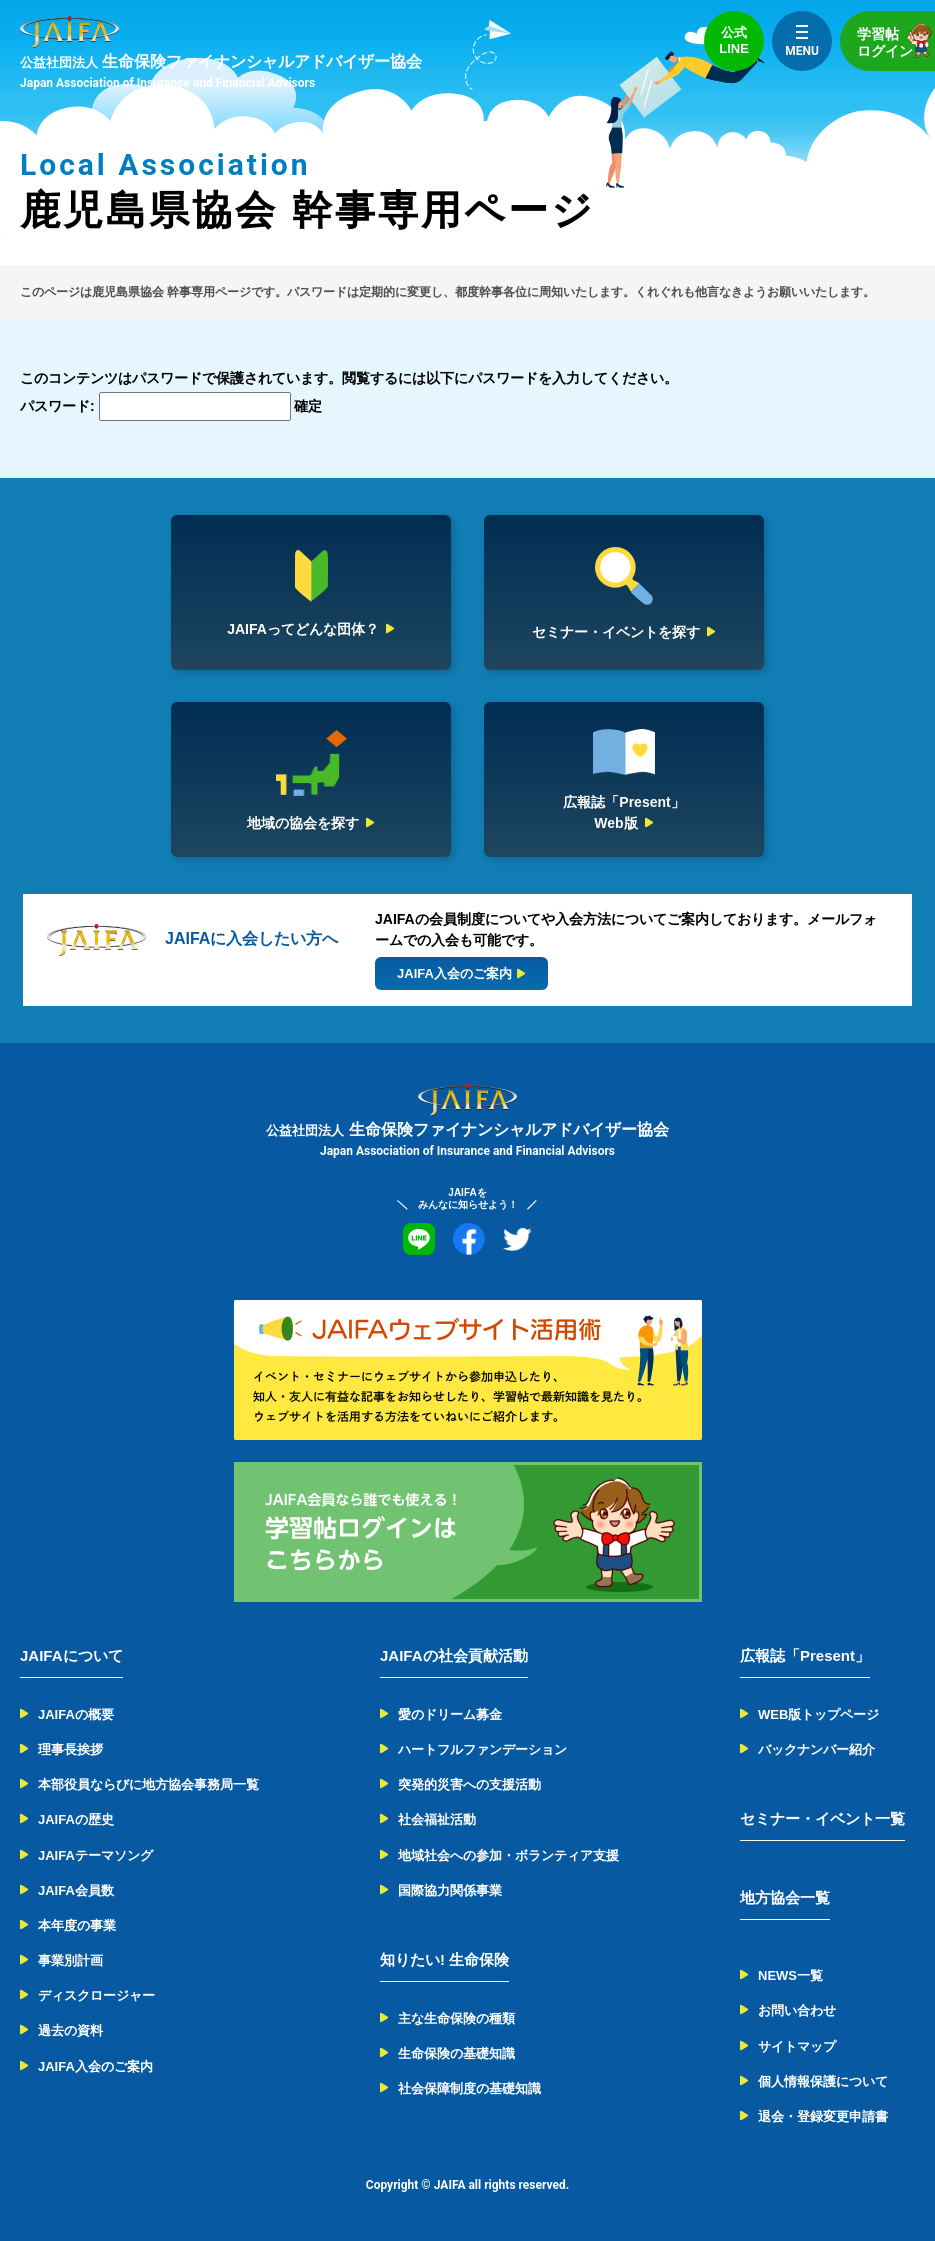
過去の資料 (70, 2030)
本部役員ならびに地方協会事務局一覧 (148, 1784)
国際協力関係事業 (450, 1890)
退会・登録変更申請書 (823, 2116)
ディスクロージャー (96, 1995)
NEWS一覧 (790, 1975)
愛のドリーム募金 (450, 1714)
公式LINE (734, 40)
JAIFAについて (71, 1655)
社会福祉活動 (437, 1819)
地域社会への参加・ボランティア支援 (508, 1855)
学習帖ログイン (896, 40)
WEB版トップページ (818, 1714)
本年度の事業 (77, 1925)
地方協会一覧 (785, 1897)
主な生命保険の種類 (456, 2018)
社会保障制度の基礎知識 (469, 2088)
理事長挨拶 (70, 1749)
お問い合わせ (797, 2010)
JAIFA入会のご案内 (95, 2066)
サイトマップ (797, 2046)
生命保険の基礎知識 (456, 2053)
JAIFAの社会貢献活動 (454, 1655)
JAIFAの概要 (76, 1714)
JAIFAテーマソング (95, 1855)
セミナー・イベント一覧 (822, 1818)
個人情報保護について (823, 2081)
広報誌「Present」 (805, 1655)
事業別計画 (70, 1960)
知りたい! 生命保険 (444, 1959)
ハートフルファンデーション (482, 1749)
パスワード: (155, 406)
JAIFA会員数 (76, 1890)
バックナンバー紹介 (816, 1749)
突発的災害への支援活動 (469, 1784)
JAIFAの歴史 (76, 1819)
